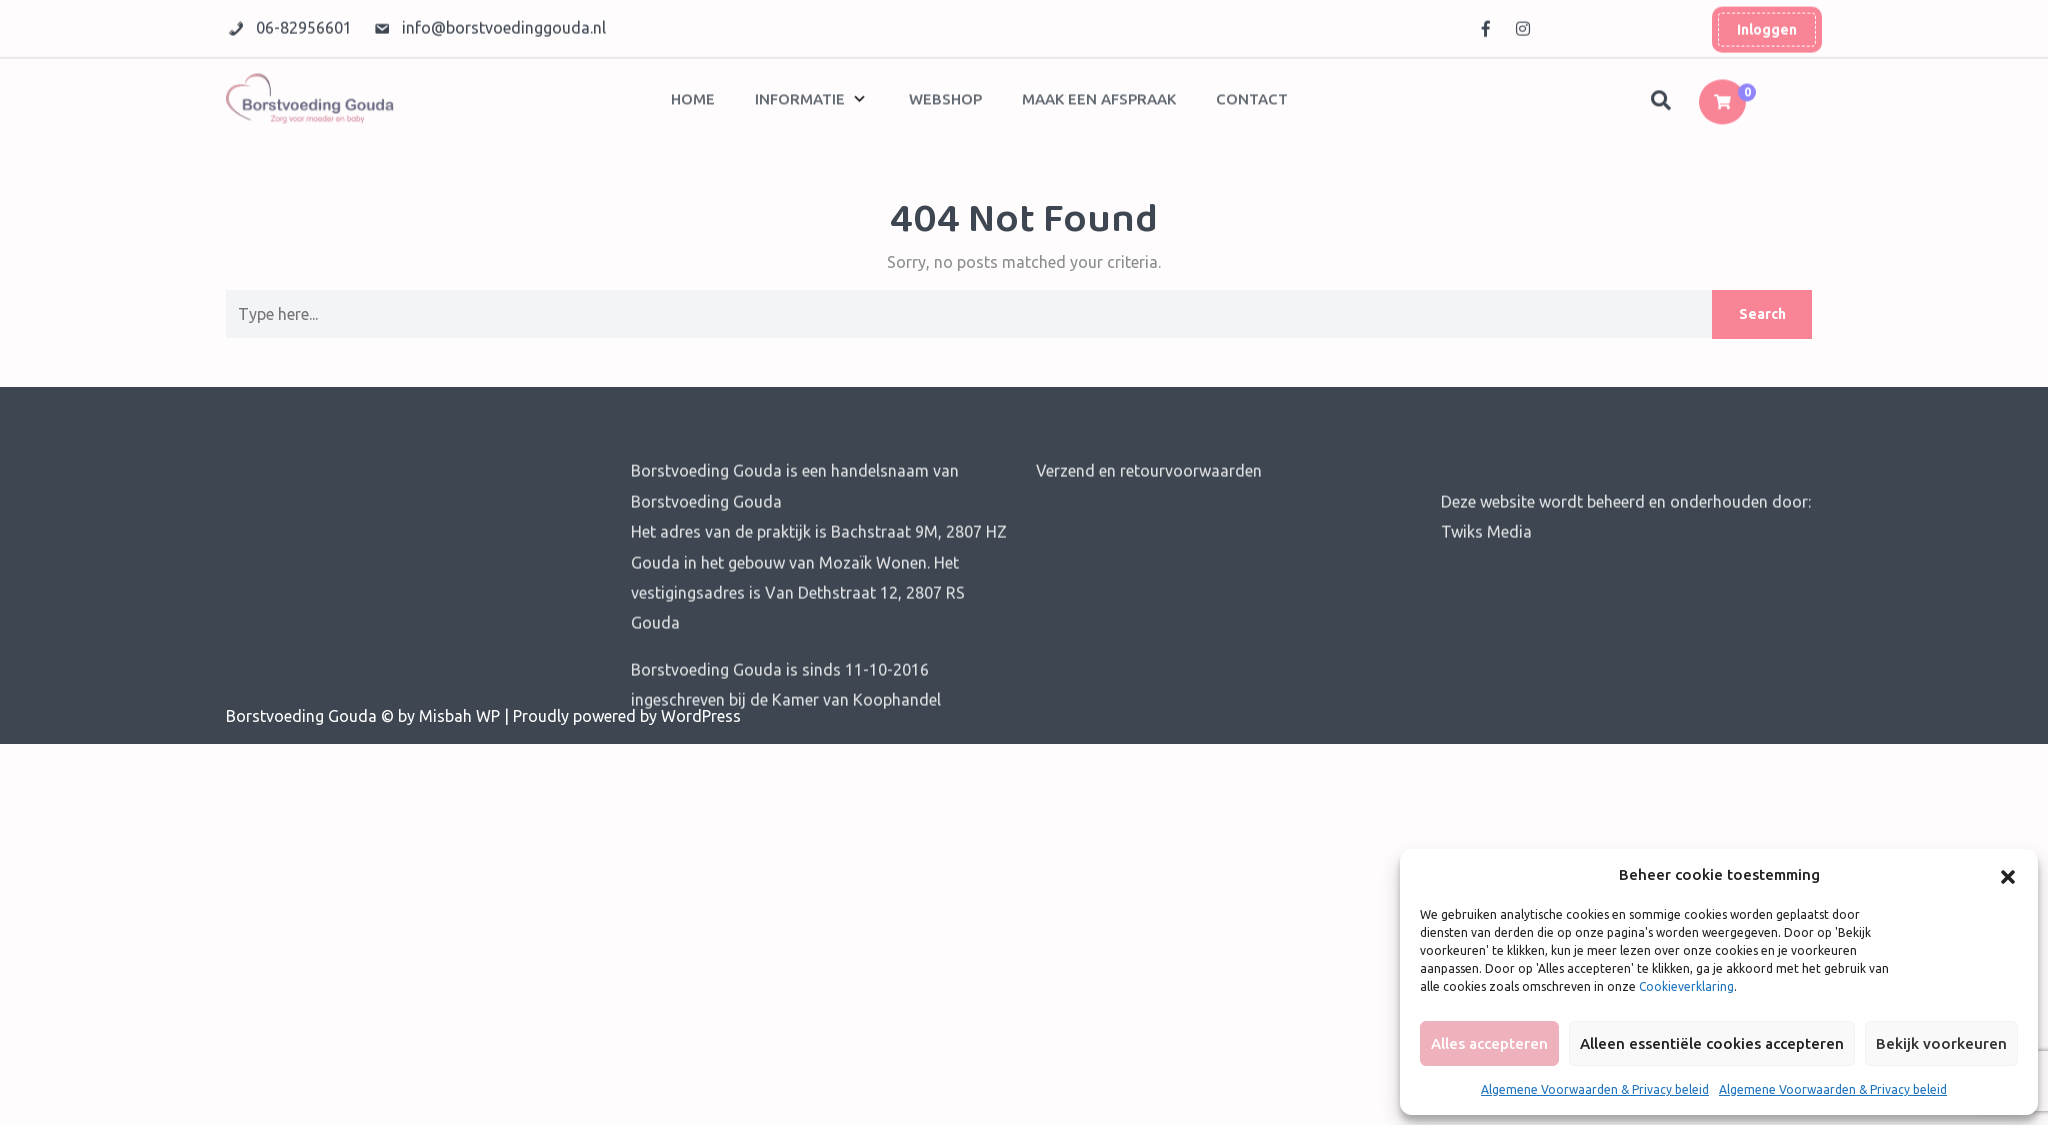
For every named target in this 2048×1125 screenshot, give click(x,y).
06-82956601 (306, 24)
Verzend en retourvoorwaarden (1149, 509)
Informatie (800, 94)
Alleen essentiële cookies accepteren (1712, 1043)
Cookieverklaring (1686, 986)
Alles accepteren (1489, 1043)
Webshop (945, 94)
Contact (1252, 94)
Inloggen (1767, 26)
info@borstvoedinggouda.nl (504, 24)
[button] (2008, 875)
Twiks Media (1486, 570)
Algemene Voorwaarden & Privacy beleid (1595, 1089)
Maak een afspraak (1099, 94)
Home (693, 94)
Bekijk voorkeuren (1941, 1043)
